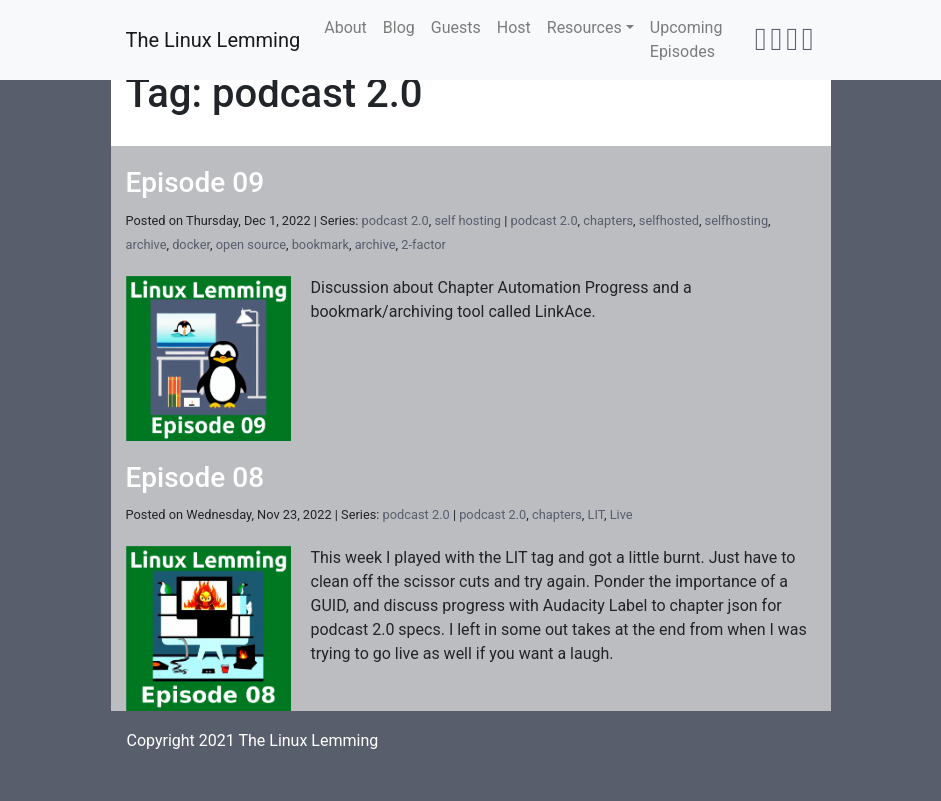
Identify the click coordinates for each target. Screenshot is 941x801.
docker (191, 244)
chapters (608, 220)
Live (621, 514)
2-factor (423, 244)
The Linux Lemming (213, 40)
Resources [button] (584, 27)
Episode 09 (195, 182)
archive (146, 244)
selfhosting (736, 220)
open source (251, 244)
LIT (596, 514)
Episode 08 (195, 477)
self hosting (467, 220)
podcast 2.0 (395, 220)
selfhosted (669, 220)
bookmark (320, 244)
